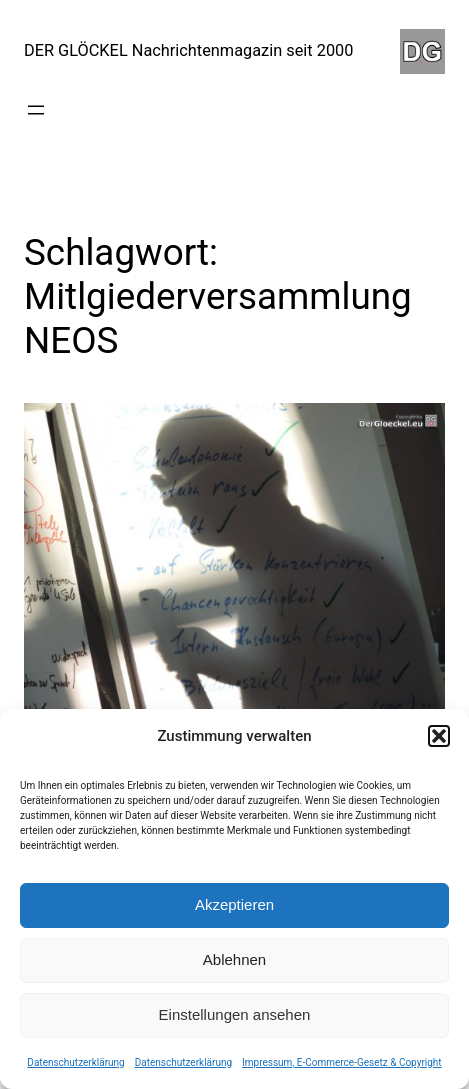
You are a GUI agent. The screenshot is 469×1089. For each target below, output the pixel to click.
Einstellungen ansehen (235, 1014)
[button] (439, 736)
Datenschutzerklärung (75, 1062)
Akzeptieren (234, 904)
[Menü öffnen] (36, 110)
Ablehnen (234, 959)
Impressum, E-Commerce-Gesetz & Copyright (342, 1062)
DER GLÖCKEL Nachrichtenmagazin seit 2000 (188, 50)
